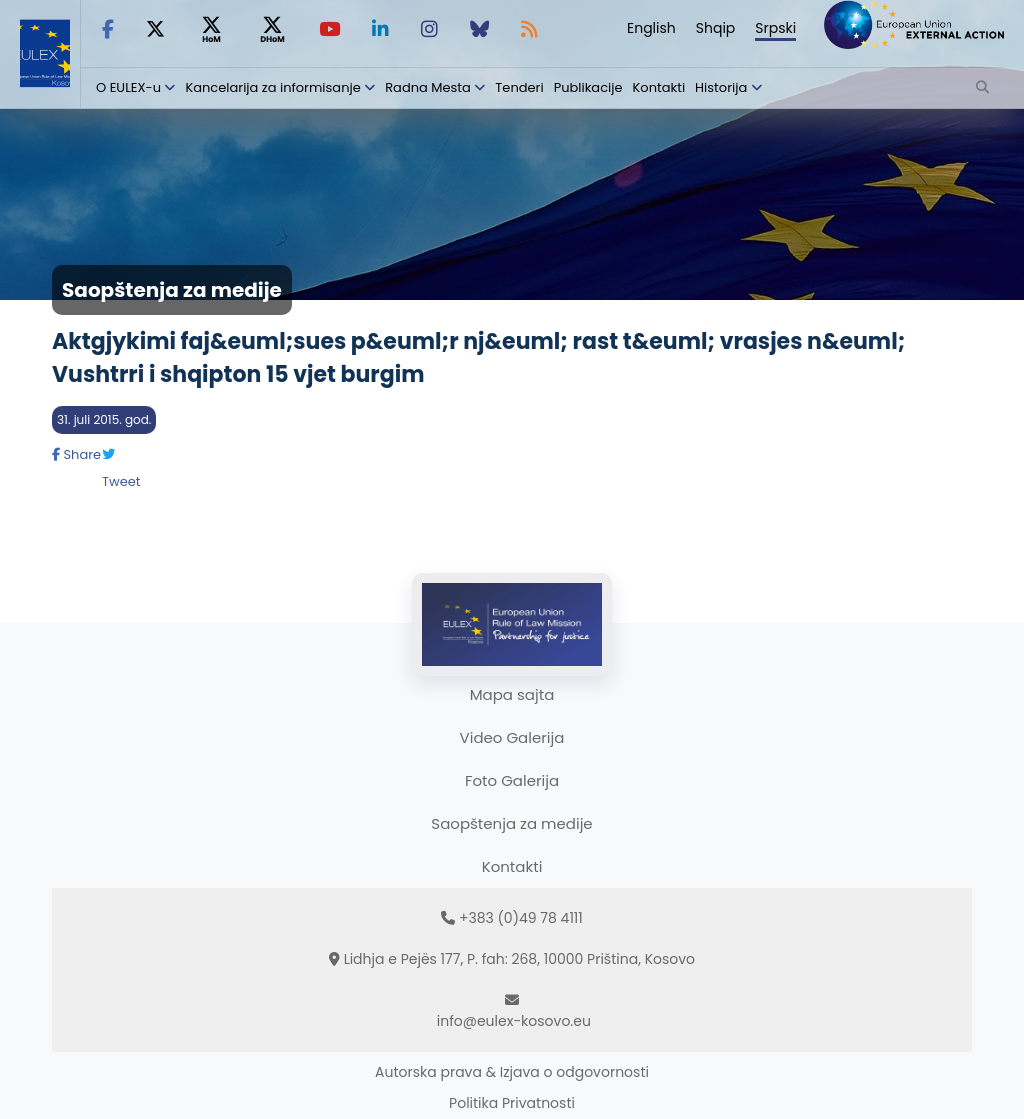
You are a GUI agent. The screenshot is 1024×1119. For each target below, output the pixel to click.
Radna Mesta (428, 87)
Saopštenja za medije (511, 823)
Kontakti (659, 87)
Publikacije (588, 87)
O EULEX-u (128, 87)
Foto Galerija (512, 780)
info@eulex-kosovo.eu (514, 1021)
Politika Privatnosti (512, 1103)
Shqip (716, 28)
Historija (721, 87)
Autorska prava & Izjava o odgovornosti (512, 1072)
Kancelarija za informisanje (274, 87)
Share (76, 454)
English (651, 28)
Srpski (775, 28)
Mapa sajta (512, 694)
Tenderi (519, 87)
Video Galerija (512, 737)
